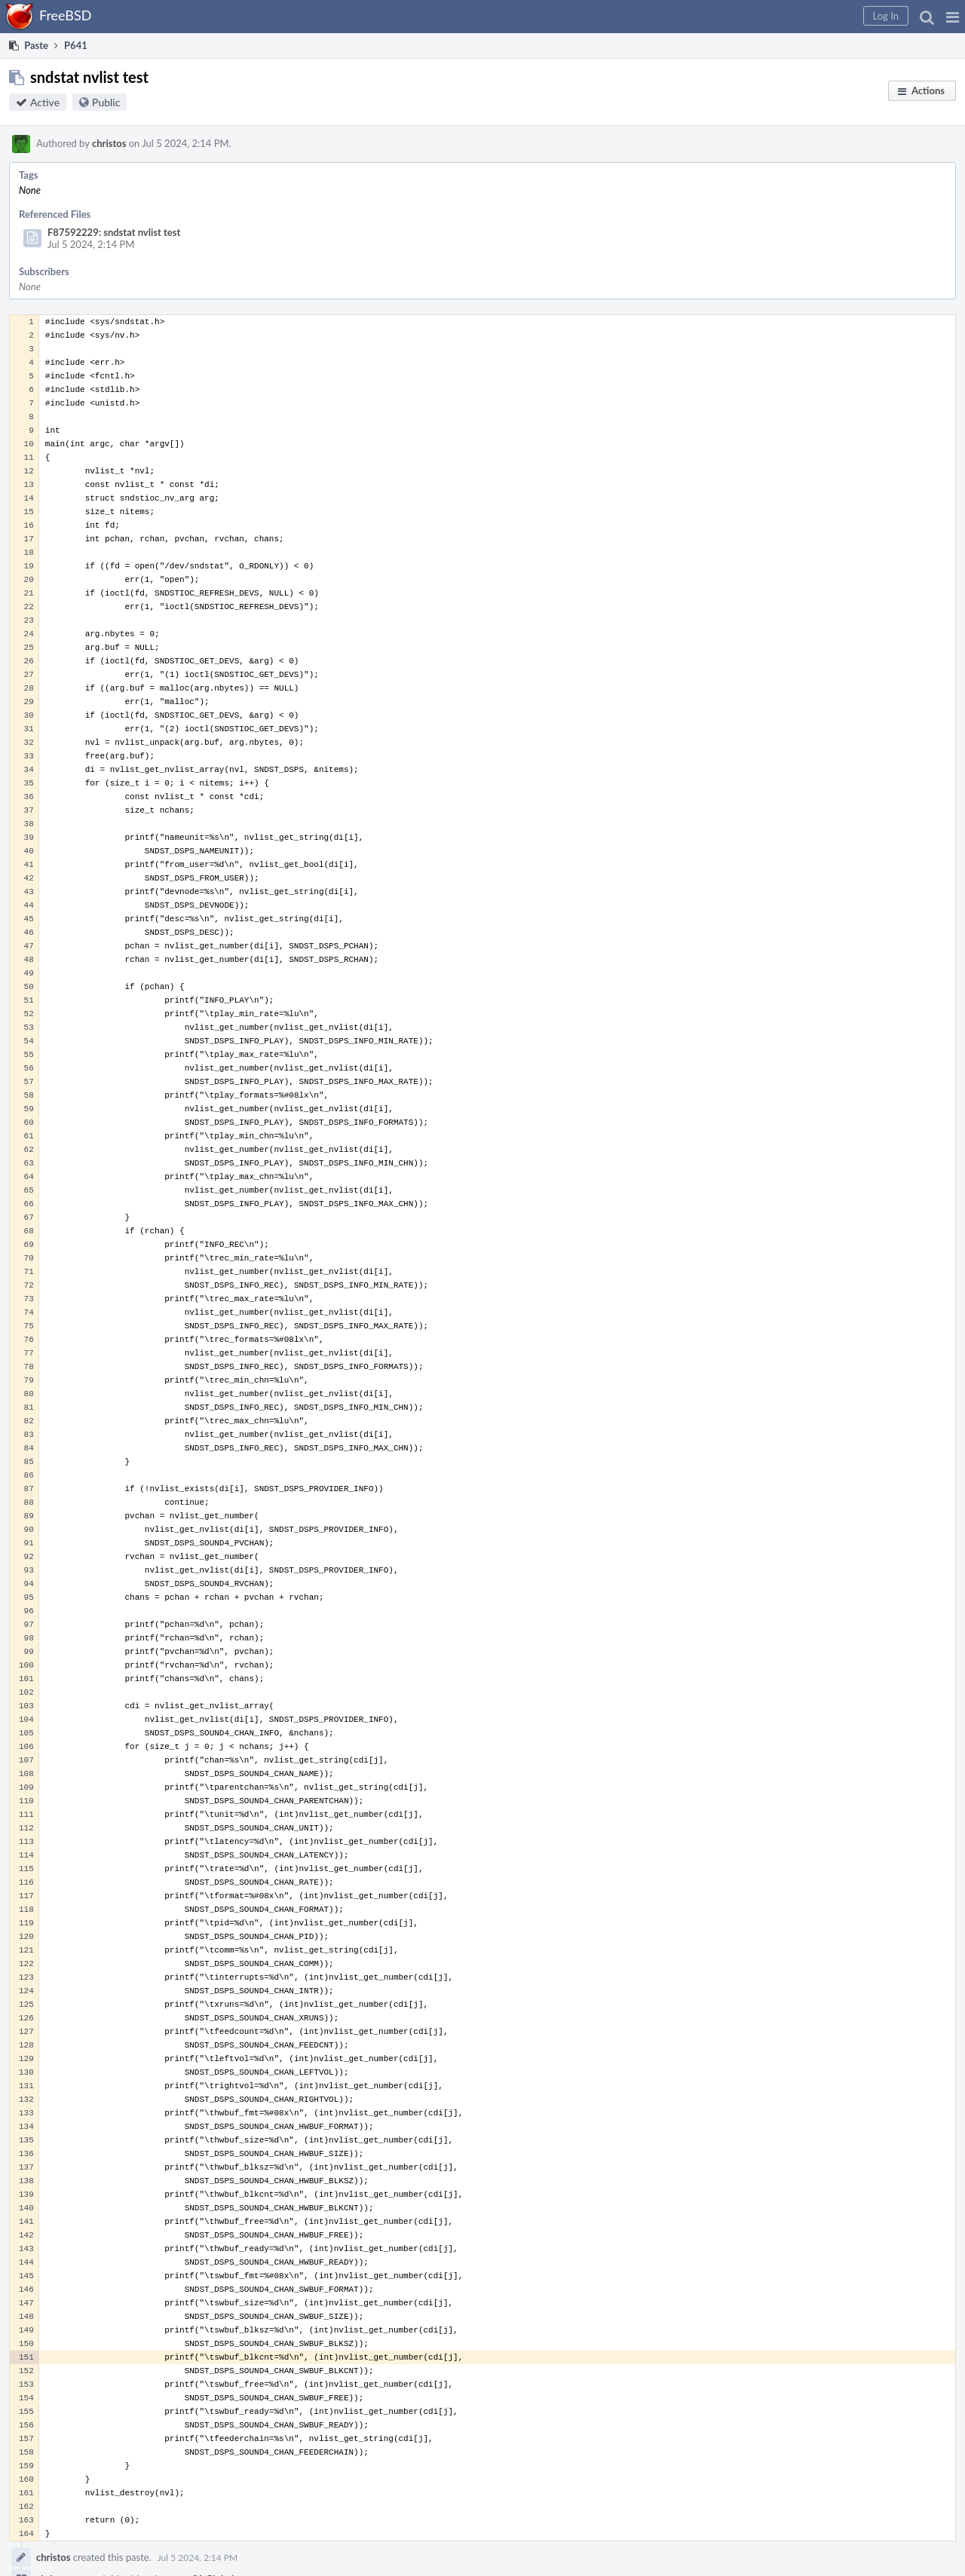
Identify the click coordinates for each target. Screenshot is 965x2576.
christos (109, 143)
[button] (952, 16)
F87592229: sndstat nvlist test (113, 232)
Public (106, 102)
